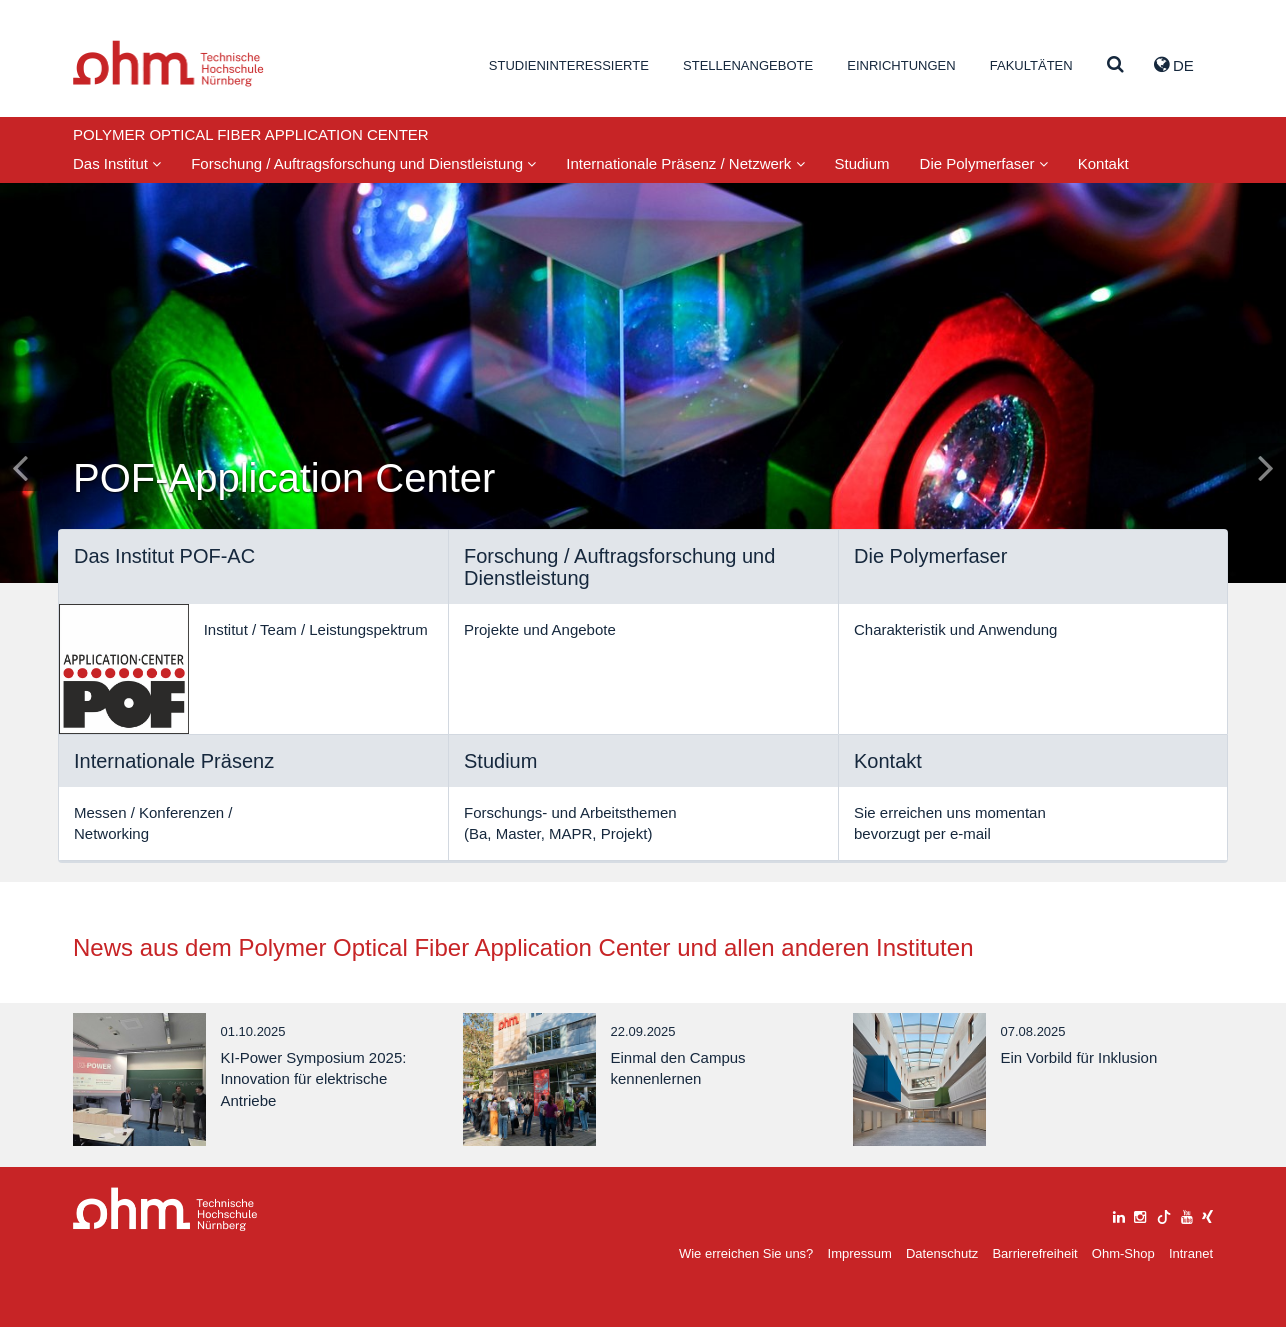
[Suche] (1115, 65)
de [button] (1174, 65)
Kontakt (1103, 163)
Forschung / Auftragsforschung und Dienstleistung (363, 163)
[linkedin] (1119, 1214)
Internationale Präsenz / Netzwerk (685, 163)
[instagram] (1140, 1214)
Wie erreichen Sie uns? (746, 1253)
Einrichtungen (901, 65)
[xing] (1207, 1214)
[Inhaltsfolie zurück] (20, 467)
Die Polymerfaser (984, 163)
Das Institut (117, 163)
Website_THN (168, 63)
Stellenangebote (748, 65)
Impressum (860, 1253)
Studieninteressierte (569, 65)
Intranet (1191, 1253)
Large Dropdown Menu (165, 1209)
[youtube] (1187, 1214)
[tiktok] (1164, 1214)
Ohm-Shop (1123, 1253)
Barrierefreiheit (1034, 1253)
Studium (862, 163)
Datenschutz (942, 1253)
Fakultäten (1031, 65)
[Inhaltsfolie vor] (1266, 467)
